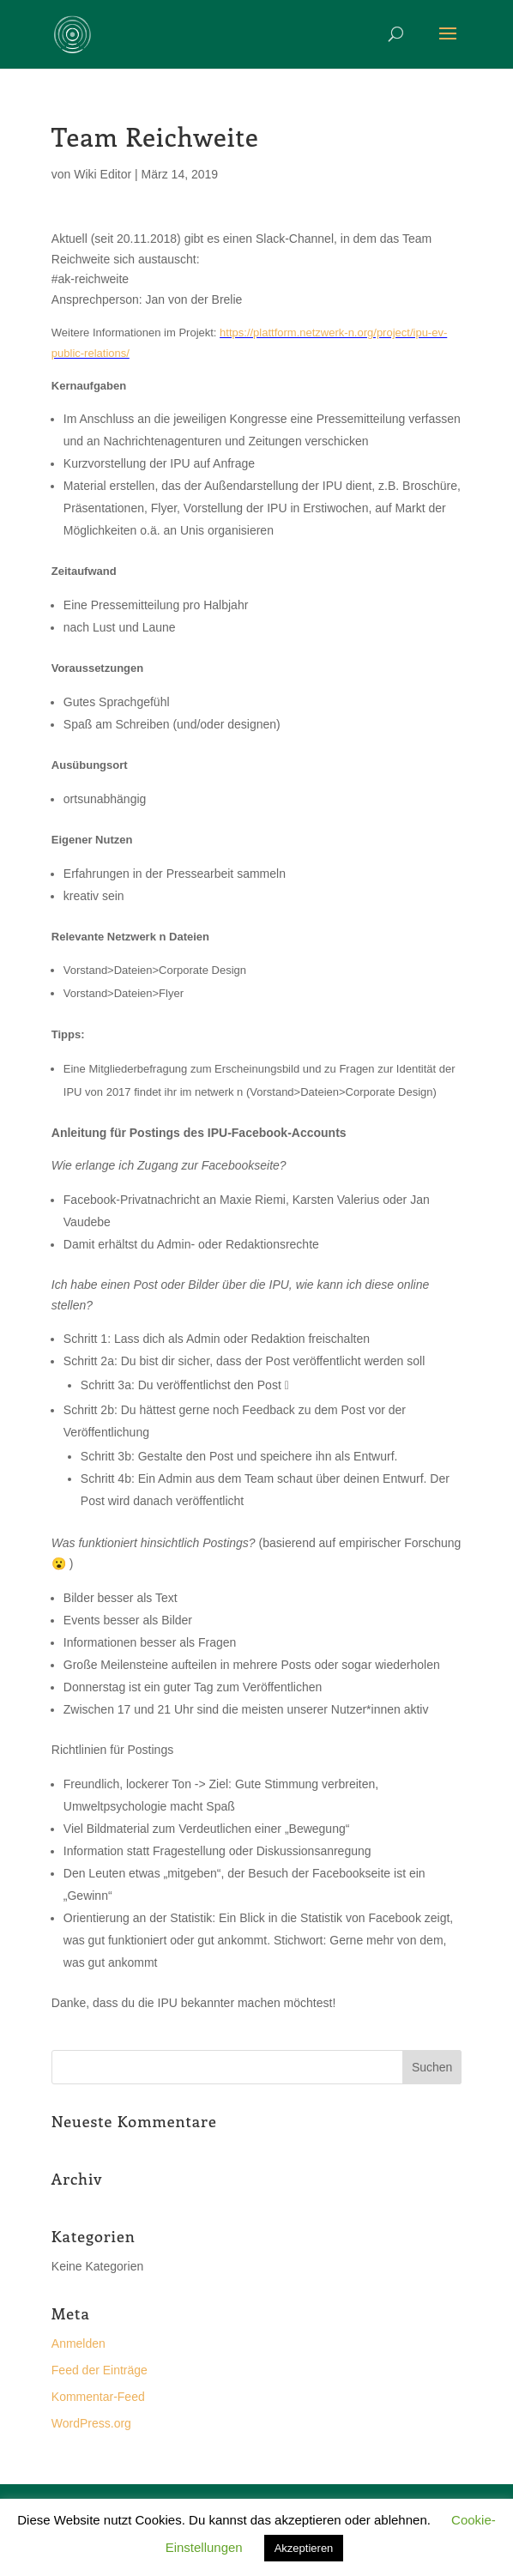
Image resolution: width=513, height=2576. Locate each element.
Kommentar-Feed (98, 2397)
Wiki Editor (102, 174)
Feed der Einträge (99, 2370)
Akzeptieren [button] (304, 2548)
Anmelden (78, 2343)
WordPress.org (91, 2423)
